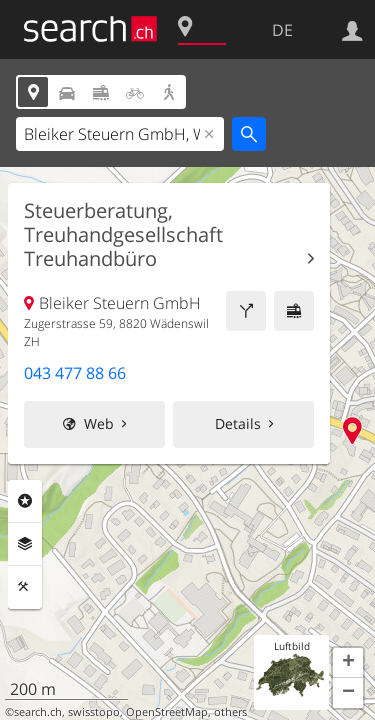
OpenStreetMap (167, 712)
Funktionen (25, 587)
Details (238, 423)
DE (282, 30)
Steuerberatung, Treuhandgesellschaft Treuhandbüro (123, 235)
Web (99, 423)
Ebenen (25, 544)
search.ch (38, 712)
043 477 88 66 (75, 373)
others (230, 712)
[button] (348, 663)
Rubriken (25, 501)
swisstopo (94, 712)
